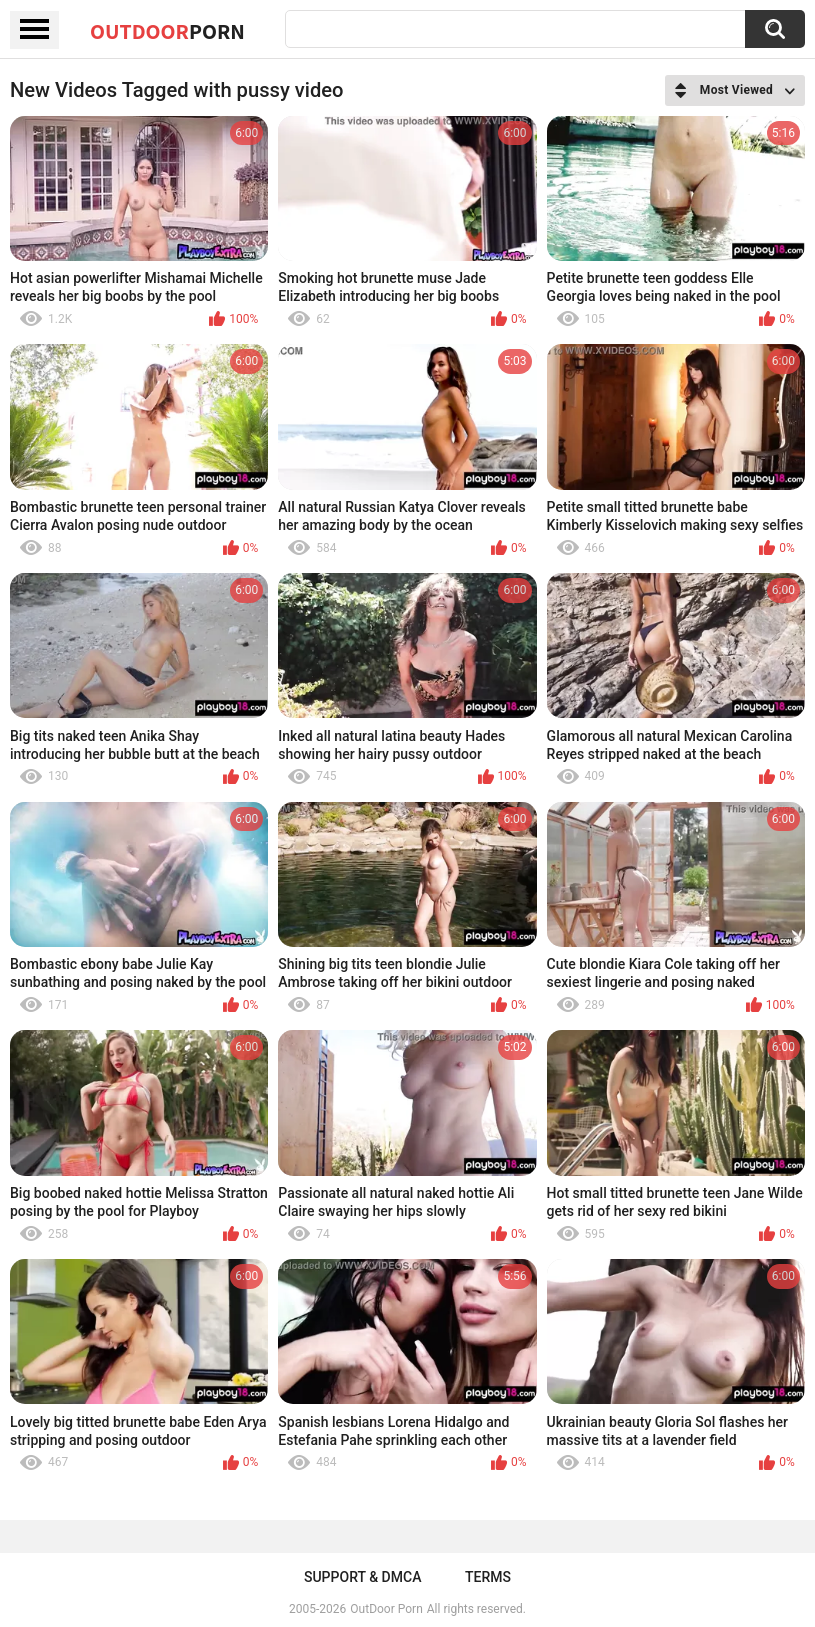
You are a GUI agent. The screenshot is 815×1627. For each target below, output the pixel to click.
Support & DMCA (362, 1577)
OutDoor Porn (386, 1609)
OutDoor (167, 31)
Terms (488, 1577)
